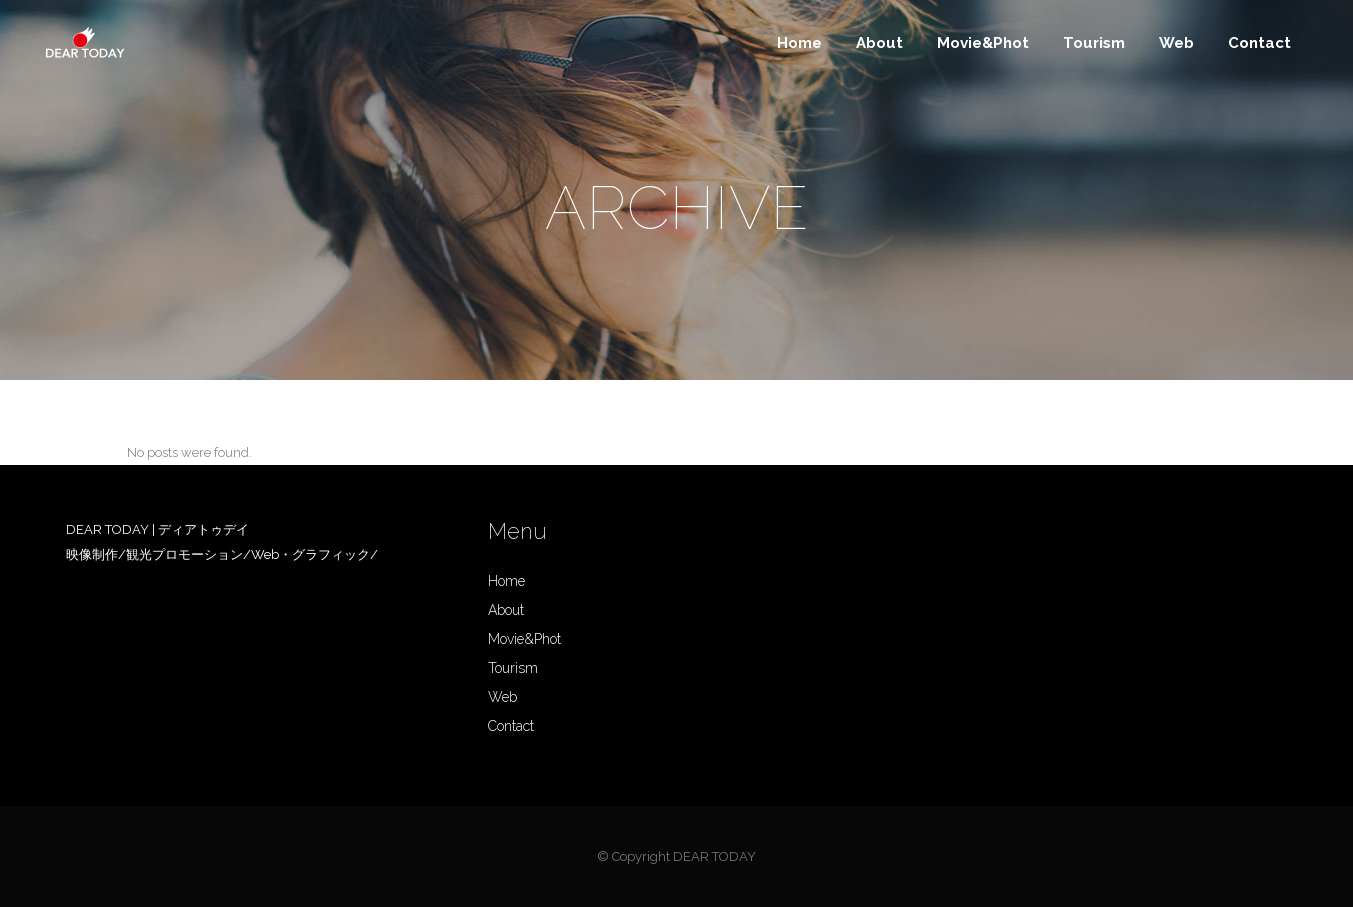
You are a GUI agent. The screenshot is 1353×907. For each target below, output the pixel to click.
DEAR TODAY (714, 856)
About (506, 610)
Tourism (513, 668)
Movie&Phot (524, 639)
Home (506, 581)
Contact (511, 726)
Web (502, 697)
